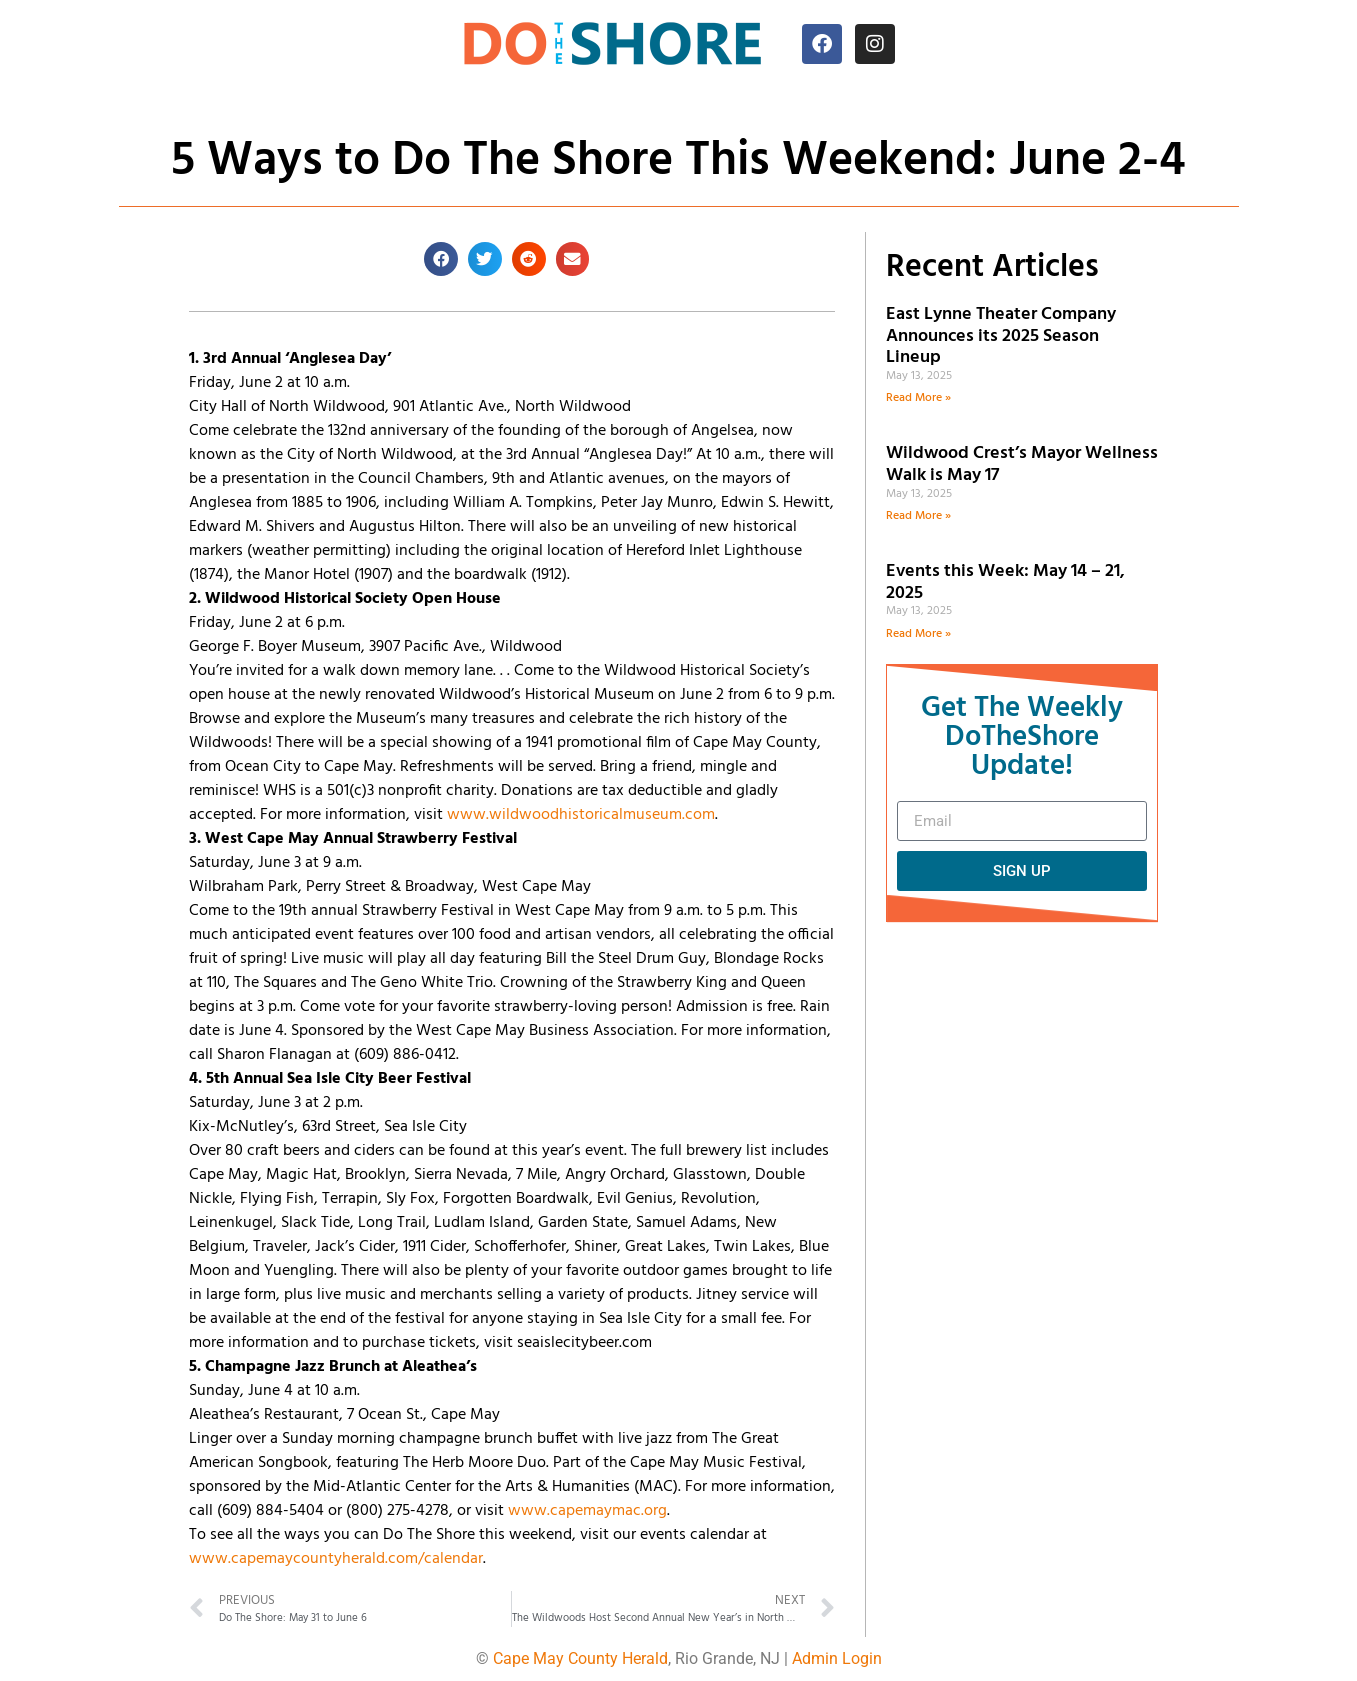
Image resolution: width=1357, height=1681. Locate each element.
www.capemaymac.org (587, 1511)
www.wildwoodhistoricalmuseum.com (581, 815)
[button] (441, 259)
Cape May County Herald (580, 1658)
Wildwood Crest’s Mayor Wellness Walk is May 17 (1022, 464)
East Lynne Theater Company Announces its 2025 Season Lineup (1001, 336)
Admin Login (837, 1658)
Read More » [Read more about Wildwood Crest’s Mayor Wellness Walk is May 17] (918, 516)
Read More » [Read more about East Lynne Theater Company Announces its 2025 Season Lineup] (918, 398)
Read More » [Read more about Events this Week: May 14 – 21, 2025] (918, 634)
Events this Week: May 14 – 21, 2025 (1005, 582)
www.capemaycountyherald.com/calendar (336, 1559)
